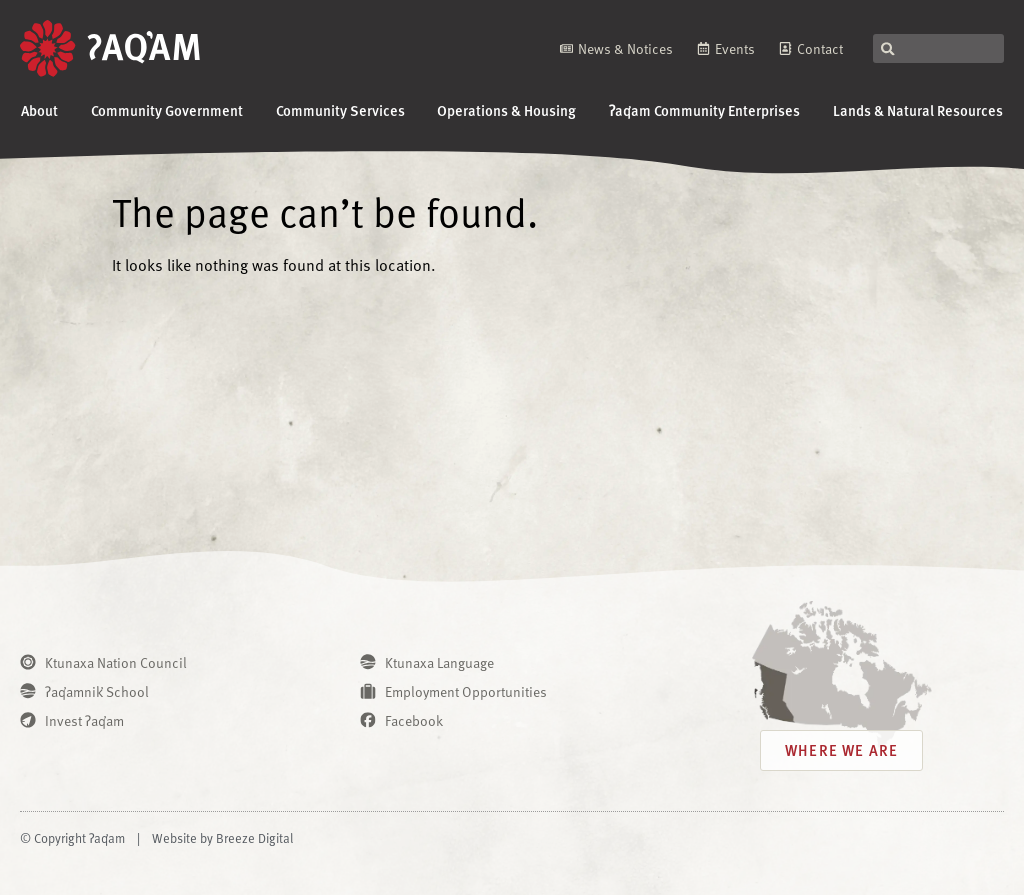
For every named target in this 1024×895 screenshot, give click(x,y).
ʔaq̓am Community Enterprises (704, 110)
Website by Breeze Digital (222, 838)
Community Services (340, 110)
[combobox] (938, 48)
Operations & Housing (506, 110)
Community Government (167, 110)
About (39, 110)
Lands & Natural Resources (918, 110)
